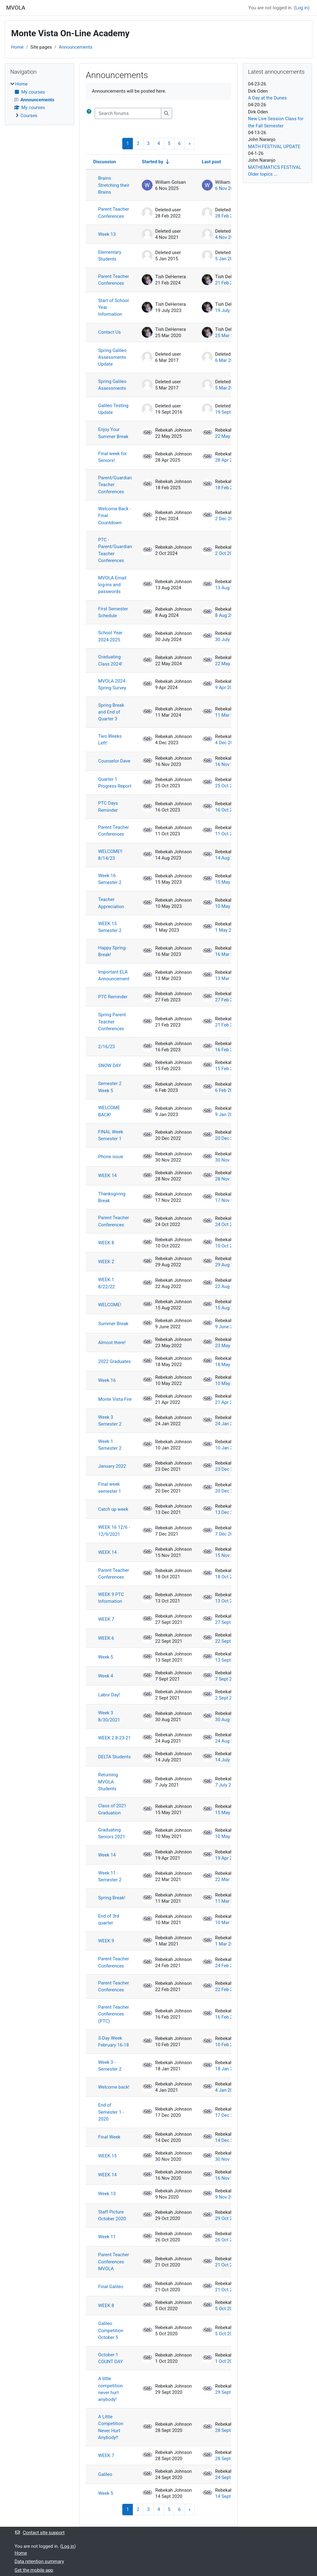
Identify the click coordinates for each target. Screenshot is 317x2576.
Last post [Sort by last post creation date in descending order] (211, 162)
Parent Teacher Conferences (113, 212)
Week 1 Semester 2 (109, 1445)
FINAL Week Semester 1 (110, 1135)
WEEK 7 (106, 1619)
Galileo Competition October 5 (110, 2330)
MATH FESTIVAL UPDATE (274, 146)
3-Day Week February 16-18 (113, 2041)
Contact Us (109, 332)
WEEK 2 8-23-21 (114, 1738)
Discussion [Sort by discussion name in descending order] (104, 162)
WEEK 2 (106, 1261)
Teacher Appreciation (111, 903)
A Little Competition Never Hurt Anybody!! (110, 2427)
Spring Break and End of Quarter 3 (111, 712)
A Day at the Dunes (267, 98)
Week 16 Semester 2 (109, 879)
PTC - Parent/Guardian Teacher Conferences (115, 550)
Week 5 (105, 1657)
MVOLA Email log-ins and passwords (112, 585)
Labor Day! (109, 1695)
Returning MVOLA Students (108, 1781)
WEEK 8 (106, 1243)
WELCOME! (109, 1305)
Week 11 (107, 2237)
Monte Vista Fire (115, 1399)
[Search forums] (128, 113)
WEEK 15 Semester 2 (109, 927)
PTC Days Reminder (108, 806)
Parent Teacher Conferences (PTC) (113, 2014)
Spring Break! (111, 1898)
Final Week (109, 2137)
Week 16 (107, 1380)
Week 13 (107, 234)
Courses (28, 115)
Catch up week (113, 1509)
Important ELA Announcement (113, 975)
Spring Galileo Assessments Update (112, 357)
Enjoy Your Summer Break (113, 433)
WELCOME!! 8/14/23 (110, 855)
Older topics (260, 174)
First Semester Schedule (113, 612)
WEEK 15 (107, 2156)
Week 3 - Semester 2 (109, 2065)
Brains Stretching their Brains (113, 185)
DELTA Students (114, 1757)
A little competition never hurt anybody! (110, 2389)
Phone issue (110, 1156)
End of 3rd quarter (108, 1919)
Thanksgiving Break (111, 1197)
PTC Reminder (113, 997)
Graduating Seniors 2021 (111, 1833)
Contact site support (40, 2532)
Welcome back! (113, 2087)
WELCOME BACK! (109, 1111)
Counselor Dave (114, 761)
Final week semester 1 (109, 1487)
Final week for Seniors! (112, 457)
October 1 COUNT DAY (110, 2358)
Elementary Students (109, 255)
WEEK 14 (107, 1175)
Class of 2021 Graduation (112, 1809)
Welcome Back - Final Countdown (114, 515)
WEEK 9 (106, 1941)
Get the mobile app (34, 2570)
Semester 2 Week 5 (109, 1087)
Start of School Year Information (113, 307)
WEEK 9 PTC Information (111, 1598)
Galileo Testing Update (113, 409)
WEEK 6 (106, 1638)
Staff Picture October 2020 (112, 2215)
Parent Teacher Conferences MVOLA (113, 2261)
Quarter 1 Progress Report (114, 782)
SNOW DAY (109, 1065)
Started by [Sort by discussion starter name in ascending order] (152, 162)
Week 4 (105, 1676)
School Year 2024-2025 (110, 636)
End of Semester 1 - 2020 (111, 2112)
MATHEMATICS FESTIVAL (274, 167)
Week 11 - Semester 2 (109, 1876)
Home (17, 47)
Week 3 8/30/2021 (109, 1716)
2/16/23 (106, 1046)
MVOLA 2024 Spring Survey (112, 684)
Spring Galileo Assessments (112, 385)
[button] (89, 113)
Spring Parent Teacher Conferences (112, 1021)
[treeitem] (39, 100)
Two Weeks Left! (110, 739)
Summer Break (113, 1323)
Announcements (76, 47)
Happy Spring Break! (112, 951)
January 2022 (112, 1466)
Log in (301, 8)
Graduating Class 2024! (110, 660)
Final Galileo (110, 2286)
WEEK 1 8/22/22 (106, 1283)
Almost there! (112, 1342)
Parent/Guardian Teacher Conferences (115, 485)
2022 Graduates (114, 1361)
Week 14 (107, 1855)
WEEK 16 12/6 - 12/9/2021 (114, 1530)
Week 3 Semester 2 (109, 1420)
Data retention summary (39, 2561)
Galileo (105, 2474)
